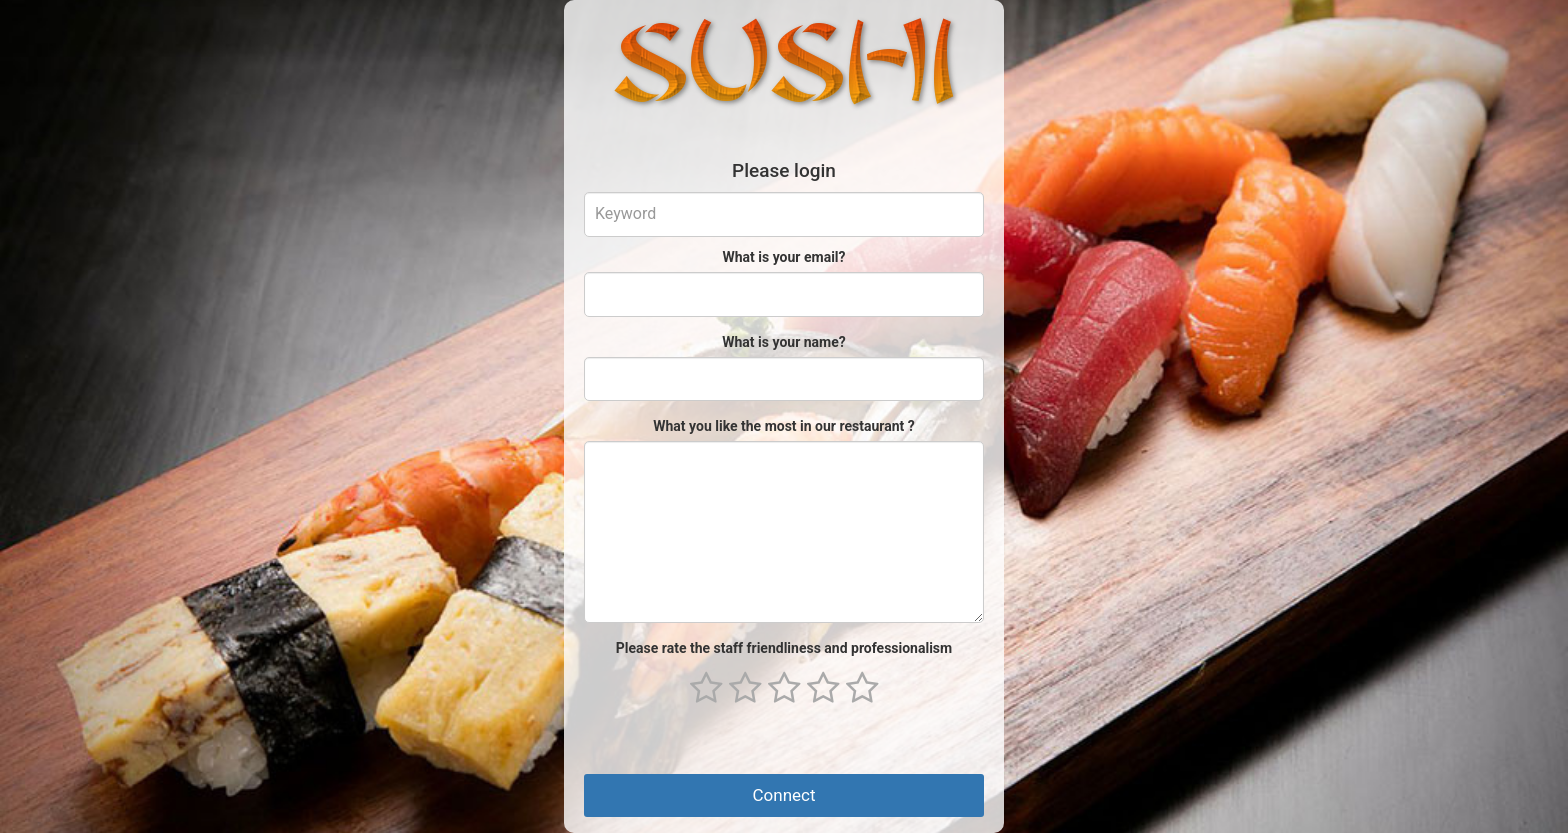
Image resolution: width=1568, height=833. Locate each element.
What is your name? (783, 342)
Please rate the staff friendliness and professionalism (784, 648)
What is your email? (783, 257)
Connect (783, 795)
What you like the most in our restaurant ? (783, 426)
